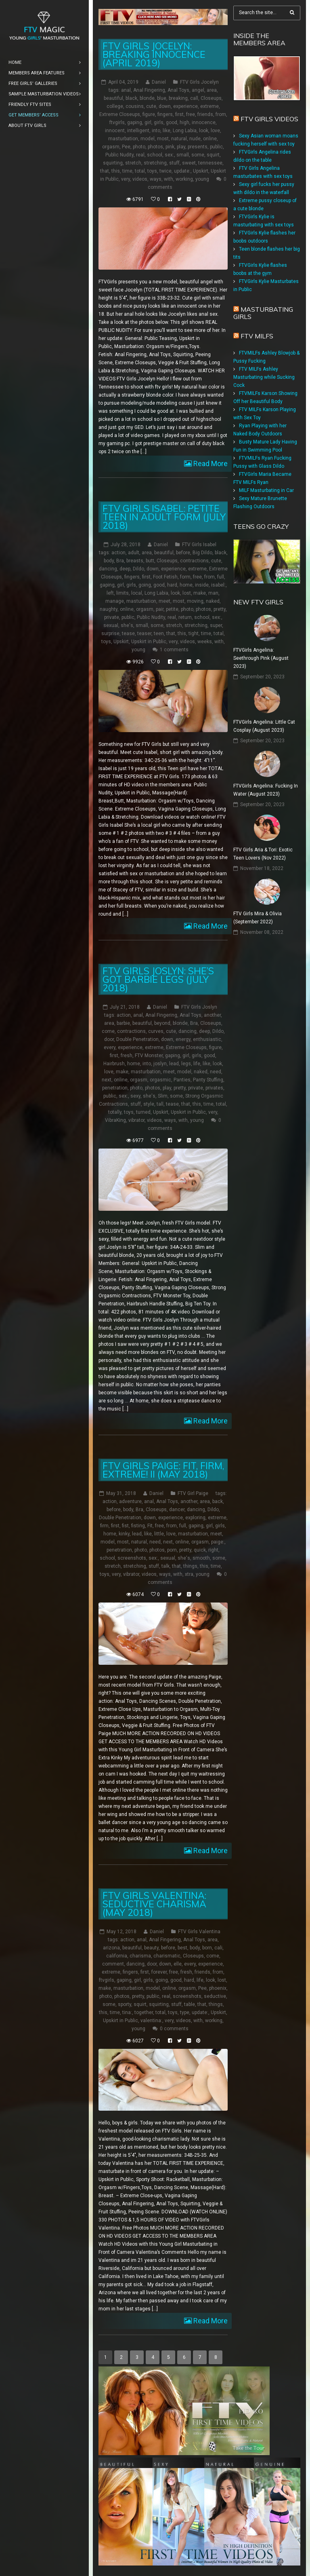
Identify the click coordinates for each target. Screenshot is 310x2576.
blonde (147, 98)
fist (125, 1525)
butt (150, 561)
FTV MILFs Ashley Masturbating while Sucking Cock (264, 377)
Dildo (138, 569)
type (184, 2012)
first (179, 114)
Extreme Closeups (119, 114)
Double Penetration (137, 1039)
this (115, 171)
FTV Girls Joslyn (199, 1006)
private (111, 617)
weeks (204, 641)
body (109, 561)
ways (155, 179)
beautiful (113, 98)
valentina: (151, 2020)
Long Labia (185, 130)
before (183, 552)
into (156, 130)
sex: (169, 155)
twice (165, 171)
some (197, 155)
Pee (126, 147)
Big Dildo (202, 552)
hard (172, 585)
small (182, 155)
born (207, 1947)
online (210, 138)
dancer (176, 1509)
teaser (144, 633)
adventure (130, 1501)
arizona (111, 1947)
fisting (138, 1525)
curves (155, 1031)
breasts (134, 561)
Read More (210, 463)
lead (174, 1063)
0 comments (174, 2028)
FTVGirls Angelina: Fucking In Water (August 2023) (265, 790)
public (216, 147)
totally (114, 1112)
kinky (124, 1533)
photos (155, 147)
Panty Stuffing (208, 1079)
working (184, 179)
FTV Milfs (257, 336)
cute (151, 106)
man (213, 593)
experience (185, 106)
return (185, 617)
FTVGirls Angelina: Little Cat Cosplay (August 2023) (264, 726)
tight (194, 633)
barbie (123, 1023)
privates (214, 1087)
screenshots (131, 1557)
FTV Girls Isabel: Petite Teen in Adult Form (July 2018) (164, 517)
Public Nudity (119, 155)
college (115, 106)
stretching (155, 163)
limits (122, 593)
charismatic (166, 1955)
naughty (108, 609)
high (184, 122)
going (144, 585)
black (131, 98)
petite (172, 609)
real (140, 155)
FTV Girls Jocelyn (199, 82)
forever (159, 1971)
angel (198, 90)
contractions (194, 561)
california (116, 1955)
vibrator (136, 1120)
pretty (220, 609)
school (154, 155)
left (110, 593)
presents (197, 147)
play (181, 147)
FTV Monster (149, 1055)
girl (148, 122)
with (168, 179)
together (143, 2012)
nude (195, 138)
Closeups (211, 98)
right (213, 1549)
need (215, 1071)
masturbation (123, 138)
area (212, 90)
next (106, 1079)
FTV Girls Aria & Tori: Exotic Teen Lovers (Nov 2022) (263, 854)
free (190, 114)
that (104, 171)
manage (114, 601)
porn (172, 1549)
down (165, 106)
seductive (215, 1996)
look (203, 130)
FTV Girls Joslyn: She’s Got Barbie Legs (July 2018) (158, 979)
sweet (189, 163)
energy (183, 1039)
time (127, 171)
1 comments (174, 649)
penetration (115, 1087)
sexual (110, 625)
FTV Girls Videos (269, 119)
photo (139, 147)
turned (143, 1112)
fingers (165, 114)
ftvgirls (117, 122)
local (136, 593)
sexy (135, 1095)
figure (148, 114)
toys (152, 171)
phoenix (217, 1988)
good (171, 122)
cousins (135, 106)
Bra (120, 561)
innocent (115, 130)
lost (186, 593)
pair (159, 609)
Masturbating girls (263, 313)
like (166, 130)
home (186, 585)
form (185, 577)
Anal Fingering (149, 90)
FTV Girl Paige (193, 1493)
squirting (113, 163)
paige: (217, 1541)
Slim (163, 1095)
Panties (182, 1079)
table (189, 2004)
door (109, 1039)
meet (164, 601)
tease (128, 633)
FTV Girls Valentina (199, 1931)
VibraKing (115, 1120)
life (196, 1063)
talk (165, 1566)
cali (218, 1947)
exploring (195, 1517)
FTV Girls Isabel (199, 544)
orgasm (110, 147)
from (221, 114)
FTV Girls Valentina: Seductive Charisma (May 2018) (154, 1903)
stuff (174, 163)
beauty (151, 1947)
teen (159, 633)
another (212, 1015)
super (216, 625)
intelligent (138, 130)
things (190, 1566)
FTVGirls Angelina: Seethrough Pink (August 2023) (261, 658)
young (202, 179)
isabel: (218, 585)
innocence (204, 122)
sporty (124, 2004)
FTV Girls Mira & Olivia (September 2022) (257, 918)
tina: (127, 2012)
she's (127, 625)
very (125, 179)
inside (202, 585)
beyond (162, 1023)
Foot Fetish (165, 577)
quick (200, 1549)
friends (205, 114)
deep (124, 569)
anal (126, 90)
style (148, 1103)
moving (195, 601)
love (215, 130)
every (109, 1047)
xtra (189, 1574)
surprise (110, 633)
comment (113, 1963)
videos (139, 179)
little (159, 1533)
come (108, 1031)
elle (178, 1963)
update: (182, 171)
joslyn (160, 1063)
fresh (126, 1055)
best (182, 1947)
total (140, 171)
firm (104, 1525)
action (118, 552)
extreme (209, 106)
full (220, 577)
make (199, 593)
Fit (150, 1525)
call (194, 98)
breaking (178, 98)
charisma (140, 1955)
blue (161, 98)
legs (186, 1063)
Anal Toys (178, 90)
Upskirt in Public (148, 641)
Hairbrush (114, 1063)
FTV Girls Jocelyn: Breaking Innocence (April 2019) (154, 54)
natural (179, 138)
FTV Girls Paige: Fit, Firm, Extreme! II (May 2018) (163, 1469)
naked (213, 601)
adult (133, 552)
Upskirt (200, 171)
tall (160, 1103)
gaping (134, 122)
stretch (133, 163)
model (147, 138)
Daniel (159, 82)
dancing (108, 569)
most (163, 138)
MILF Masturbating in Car (266, 490)
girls (158, 122)
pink (169, 147)
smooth (201, 1557)
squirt (213, 155)
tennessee (210, 163)
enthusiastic (207, 1039)
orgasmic (160, 1079)
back (217, 1501)
